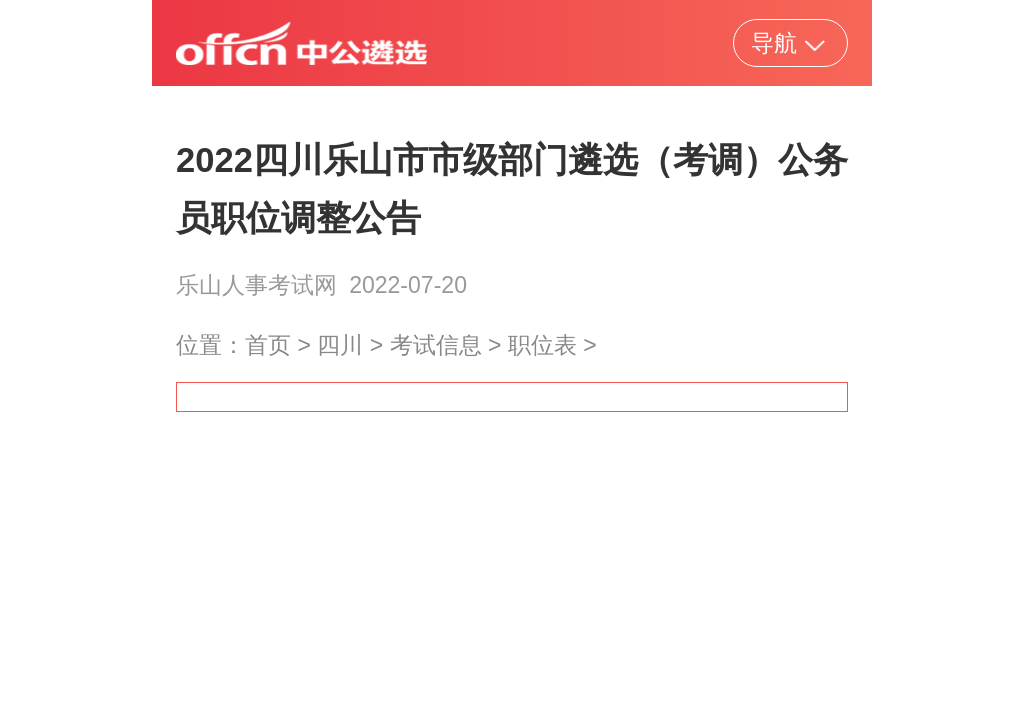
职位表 (542, 345)
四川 (340, 345)
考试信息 (436, 345)
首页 (268, 345)
